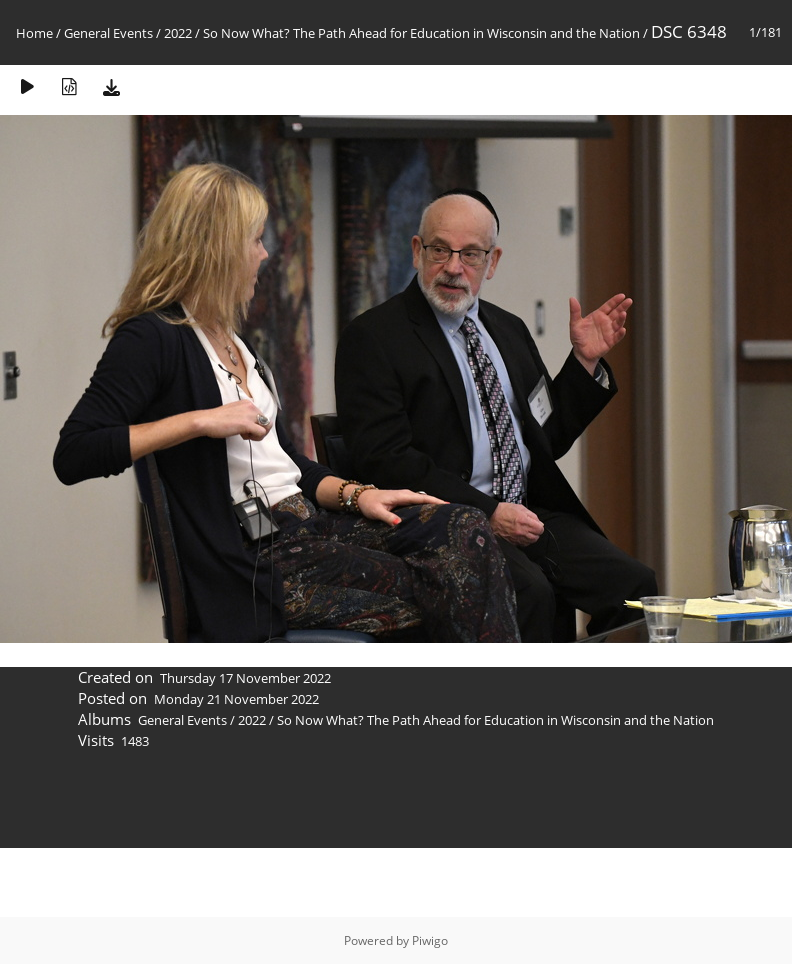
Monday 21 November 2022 (236, 699)
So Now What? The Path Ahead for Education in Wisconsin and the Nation (421, 33)
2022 (178, 33)
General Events (108, 33)
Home (34, 33)
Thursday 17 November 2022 (245, 678)
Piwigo (430, 940)
